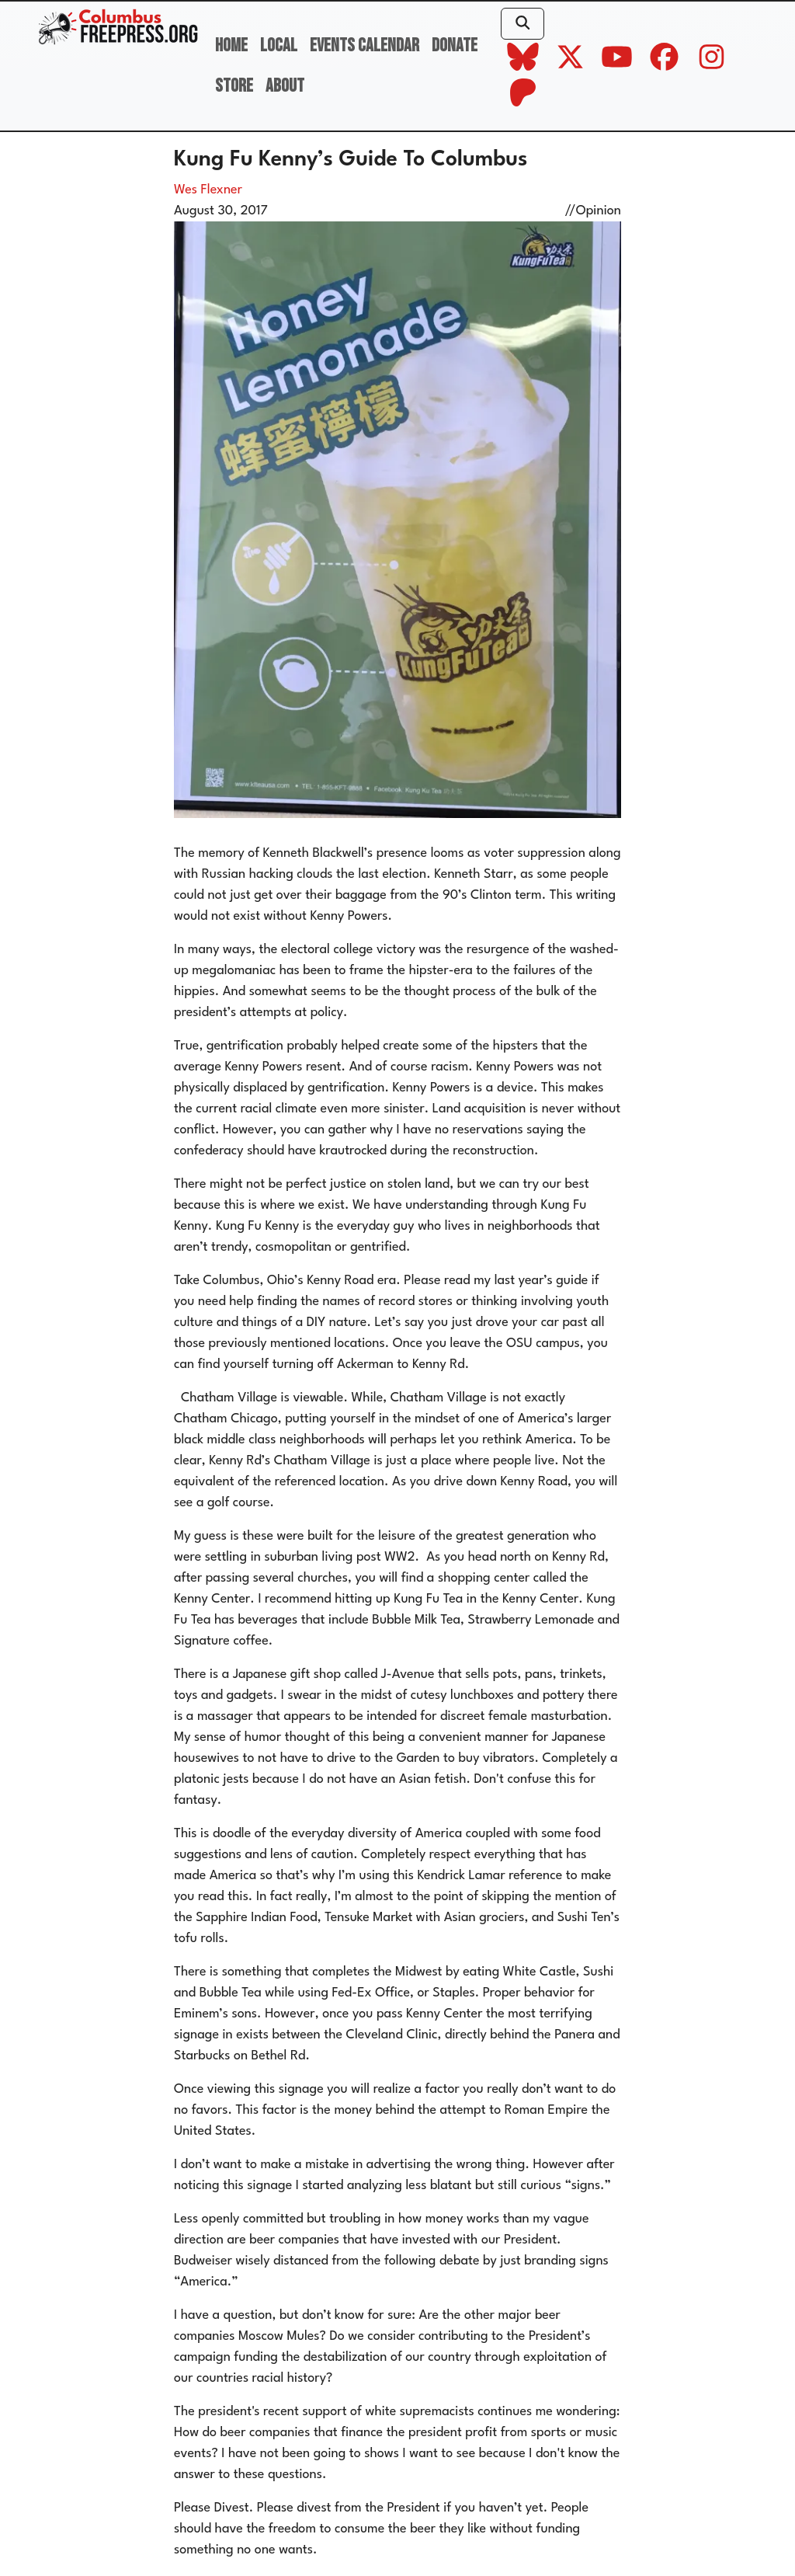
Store (234, 86)
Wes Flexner (208, 190)
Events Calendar (364, 45)
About (285, 86)
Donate (454, 45)
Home (231, 45)
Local (278, 45)
